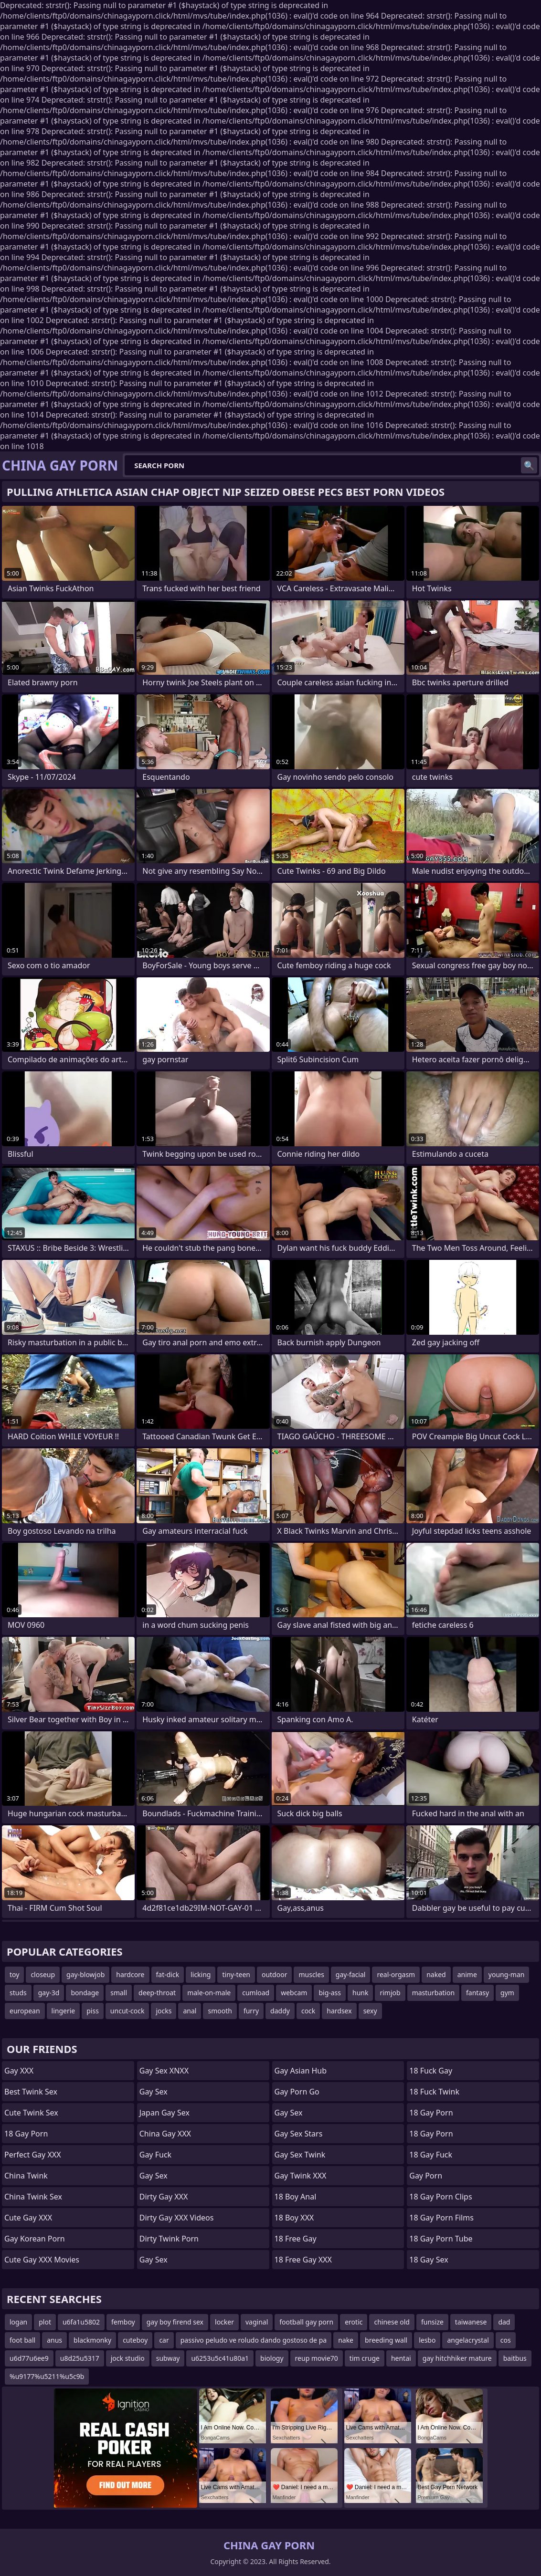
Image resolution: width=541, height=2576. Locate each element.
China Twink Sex (33, 2196)
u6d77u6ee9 (29, 2358)
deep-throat (157, 1992)
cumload (255, 1992)
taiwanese (471, 2321)
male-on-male (209, 1992)
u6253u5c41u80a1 (220, 2358)
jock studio (128, 2358)
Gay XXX (18, 2070)
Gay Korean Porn (34, 2238)
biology (272, 2358)
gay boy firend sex (175, 2321)
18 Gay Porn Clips (440, 2196)
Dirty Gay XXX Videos (176, 2217)
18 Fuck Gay (430, 2070)
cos (505, 2340)
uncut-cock (127, 2010)
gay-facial (351, 1974)
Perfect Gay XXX (32, 2154)
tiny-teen (236, 1974)
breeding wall (386, 2340)
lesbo (427, 2340)
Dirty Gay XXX (163, 2196)
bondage (85, 1992)
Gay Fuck (155, 2154)
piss (92, 2010)
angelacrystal (467, 2340)
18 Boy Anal (296, 2196)
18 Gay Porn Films (441, 2217)
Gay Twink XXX (301, 2175)
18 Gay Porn (26, 2133)
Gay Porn (425, 2175)
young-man (506, 1974)
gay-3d (49, 1992)
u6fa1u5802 (81, 2321)
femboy (123, 2321)
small (118, 1992)
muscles (311, 1974)
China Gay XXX (165, 2133)
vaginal (256, 2321)
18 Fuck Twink (434, 2091)
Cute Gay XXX (28, 2217)
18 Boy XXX (294, 2217)
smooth (220, 2010)
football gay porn (306, 2321)
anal (189, 2010)
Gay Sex (153, 2091)
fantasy (477, 1992)
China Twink (26, 2175)
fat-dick (168, 1974)
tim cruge (365, 2358)
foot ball (22, 2340)
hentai (401, 2358)
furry (251, 2010)
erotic (353, 2321)
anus (54, 2340)
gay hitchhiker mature (457, 2358)
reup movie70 (316, 2358)
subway (168, 2358)
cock (308, 2010)
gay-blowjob (85, 1974)
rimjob (390, 1992)
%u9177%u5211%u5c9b (47, 2376)
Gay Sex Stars (299, 2133)
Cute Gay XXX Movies (41, 2259)
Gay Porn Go (297, 2091)
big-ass (329, 1992)
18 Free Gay (296, 2238)
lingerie (63, 2010)
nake (345, 2340)
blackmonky (92, 2340)
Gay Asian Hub (301, 2070)
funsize (432, 2321)
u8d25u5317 (79, 2358)
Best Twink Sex (30, 2091)
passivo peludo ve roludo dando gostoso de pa (253, 2340)
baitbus (515, 2358)
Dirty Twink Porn (169, 2238)
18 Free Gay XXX (303, 2259)
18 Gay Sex (428, 2259)
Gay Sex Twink (300, 2154)
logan (18, 2321)
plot (45, 2321)
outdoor (274, 1974)
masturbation (433, 1992)
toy (14, 1974)
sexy (370, 2010)
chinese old (391, 2321)
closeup (43, 1974)
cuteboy (135, 2340)
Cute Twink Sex (31, 2112)
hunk (360, 1992)
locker (224, 2321)
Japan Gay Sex (164, 2112)
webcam (294, 1992)
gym (507, 1992)
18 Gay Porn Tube (440, 2238)
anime (467, 1974)
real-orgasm (396, 1974)
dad (504, 2321)
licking (201, 1974)
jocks (163, 2010)
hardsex (339, 2010)
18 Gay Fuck (430, 2154)
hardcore (130, 1974)
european (25, 2010)
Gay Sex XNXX (164, 2070)
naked (436, 1974)
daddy (280, 2010)
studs (18, 1992)
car (164, 2340)
